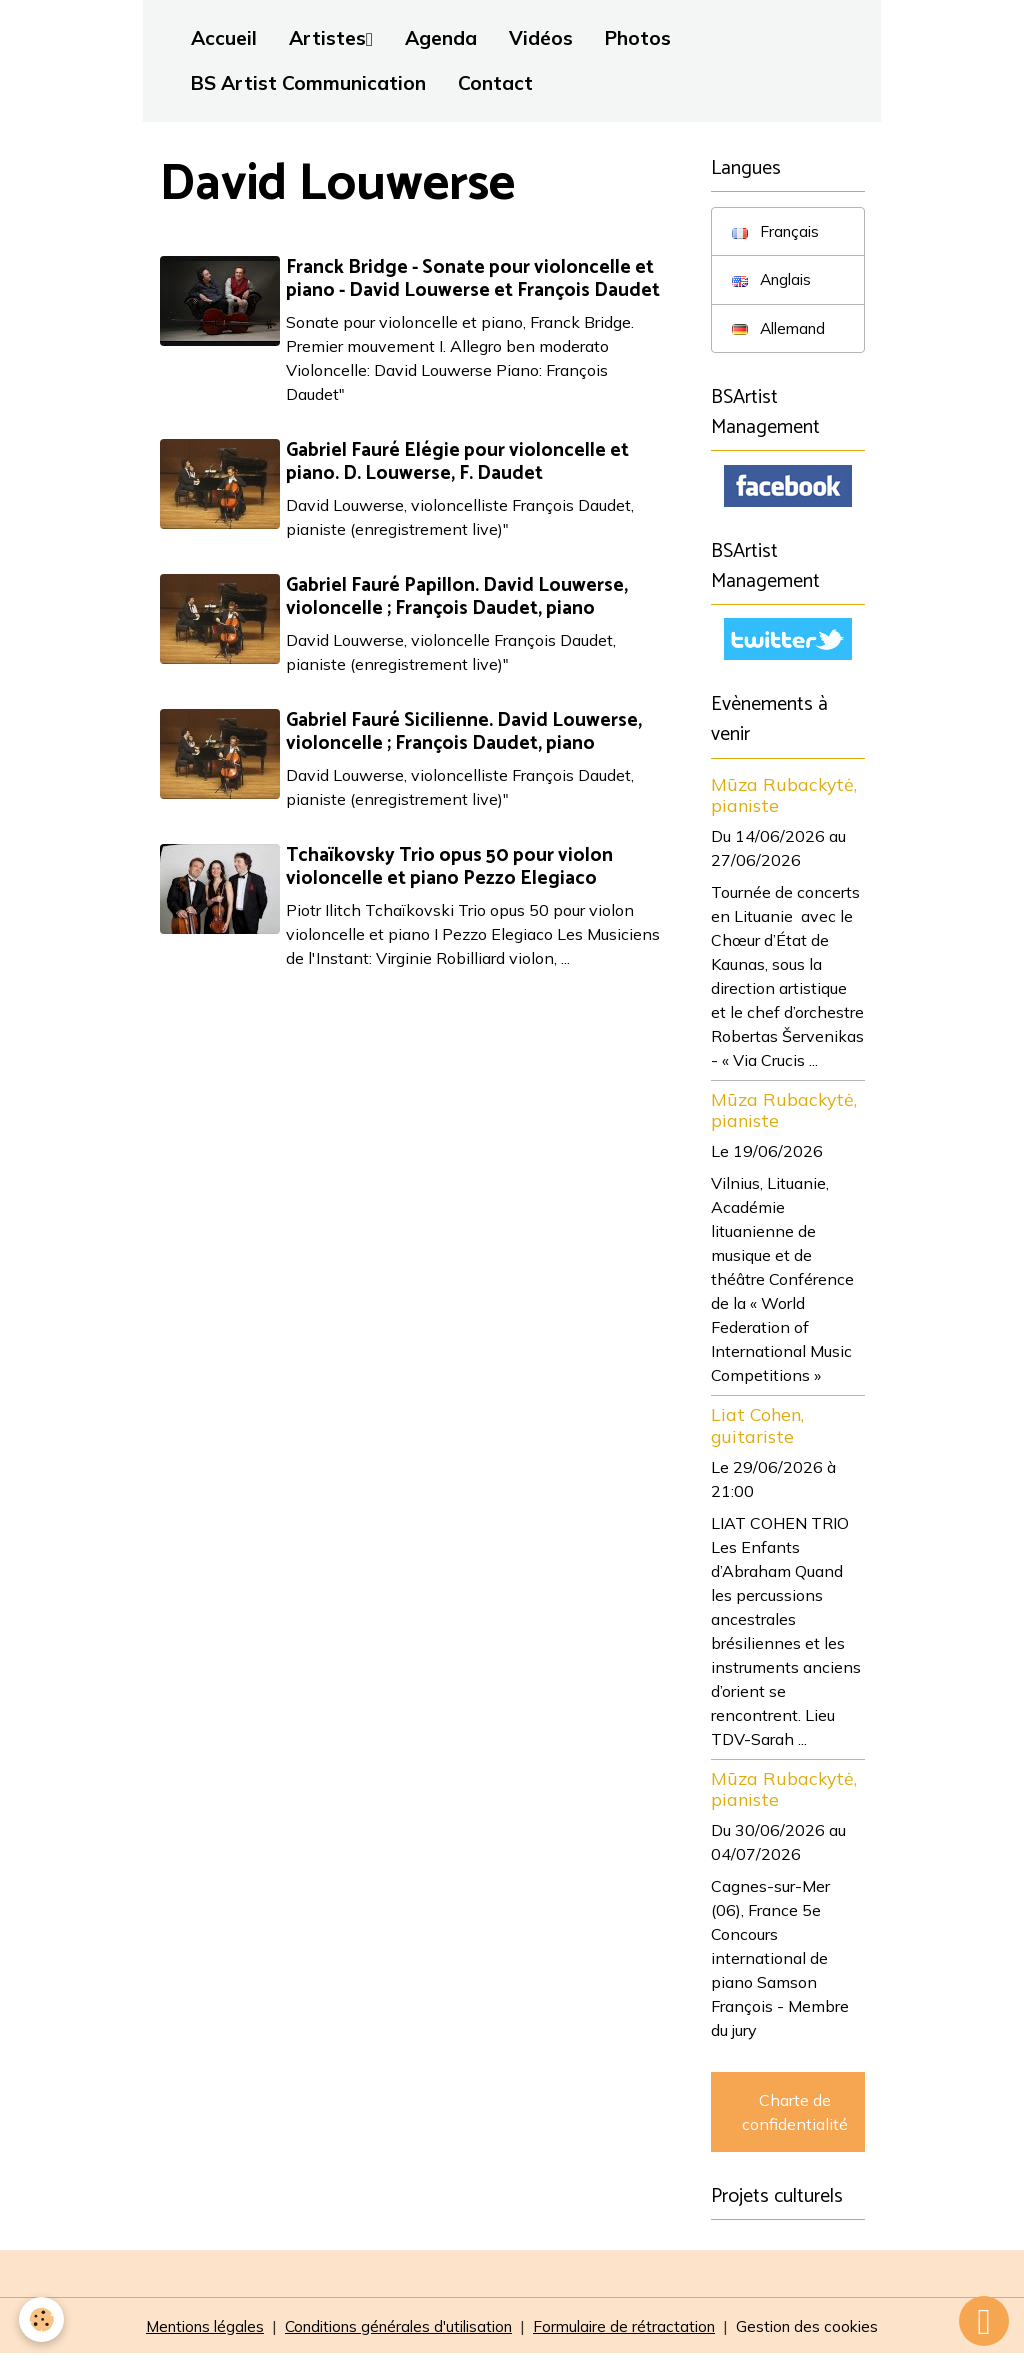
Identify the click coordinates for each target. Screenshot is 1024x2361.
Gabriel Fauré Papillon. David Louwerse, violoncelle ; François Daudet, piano (459, 597)
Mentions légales (191, 2333)
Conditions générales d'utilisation (397, 2333)
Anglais (774, 281)
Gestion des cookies (822, 2333)
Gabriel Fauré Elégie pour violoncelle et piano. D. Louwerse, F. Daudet (459, 462)
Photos (638, 38)
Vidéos (541, 38)
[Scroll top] (984, 2321)
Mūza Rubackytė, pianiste (784, 800)
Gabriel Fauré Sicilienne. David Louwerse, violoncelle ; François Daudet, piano (466, 732)
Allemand (781, 330)
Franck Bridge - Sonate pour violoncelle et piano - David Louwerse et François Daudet (475, 279)
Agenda (441, 38)
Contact (495, 83)
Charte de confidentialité (795, 2117)
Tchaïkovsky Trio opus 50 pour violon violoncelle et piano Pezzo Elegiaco (451, 867)
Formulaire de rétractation (634, 2333)
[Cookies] (42, 2319)
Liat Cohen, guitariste (757, 1430)
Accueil (224, 38)
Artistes (327, 38)
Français (777, 232)
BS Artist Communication (308, 83)
